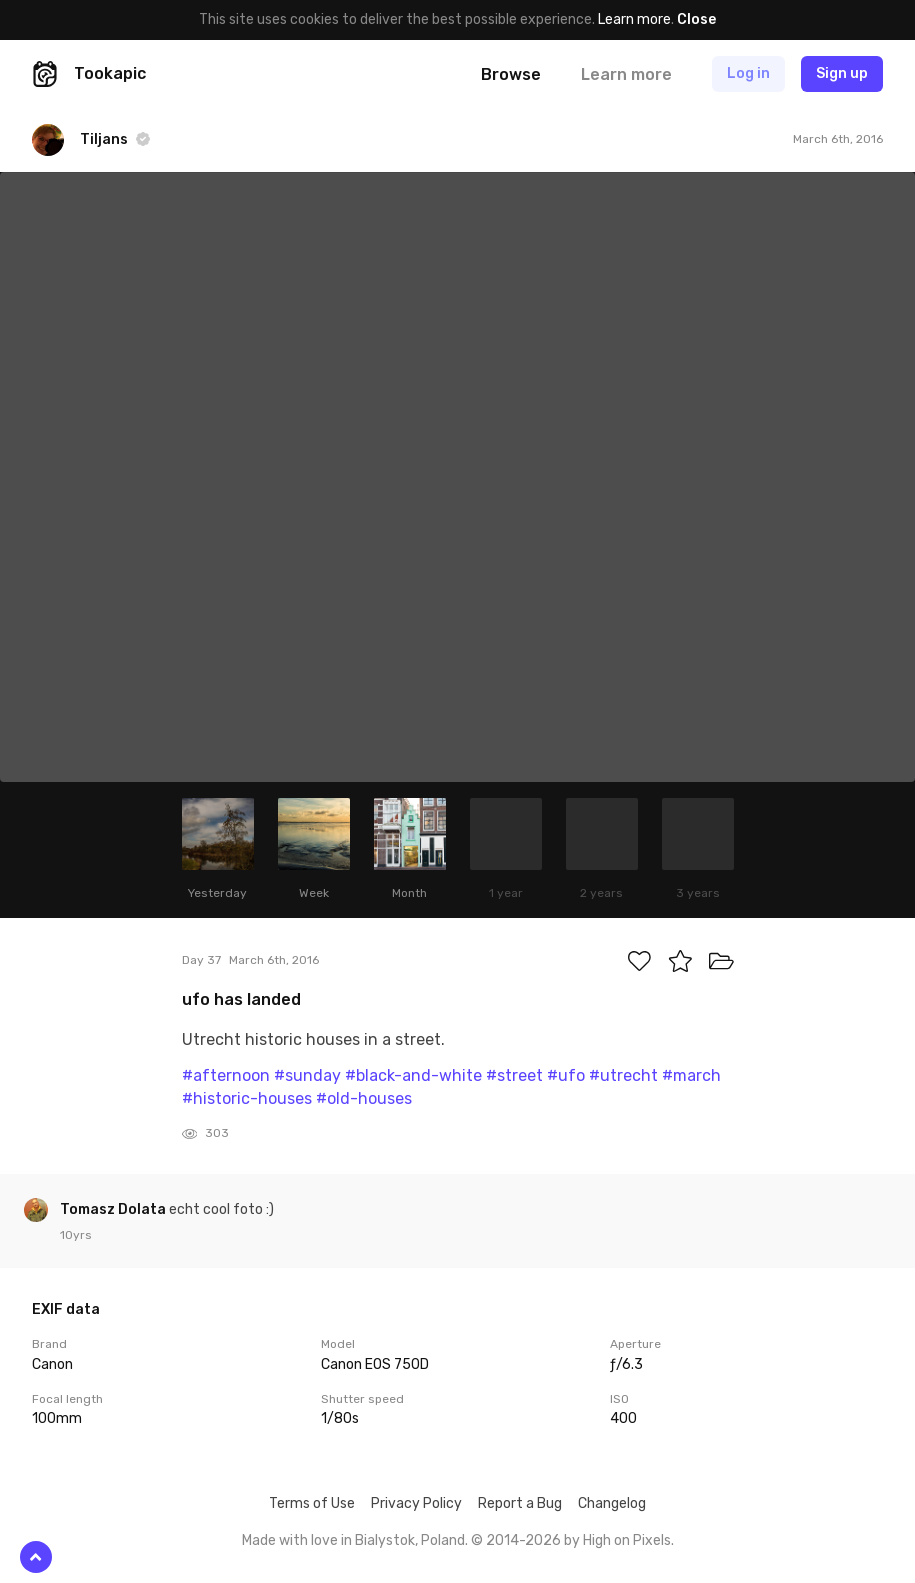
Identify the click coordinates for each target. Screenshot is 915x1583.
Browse (511, 74)
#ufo (566, 1075)
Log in (748, 73)
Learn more (634, 19)
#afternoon (226, 1075)
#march (691, 1075)
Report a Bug (520, 1503)
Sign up (842, 73)
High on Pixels (627, 1540)
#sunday (307, 1075)
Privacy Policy (416, 1503)
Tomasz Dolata (114, 1209)
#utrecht (623, 1075)
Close (696, 19)
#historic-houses (247, 1098)
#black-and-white (413, 1075)
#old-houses (364, 1098)
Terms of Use (312, 1503)
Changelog (612, 1503)
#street (514, 1075)
